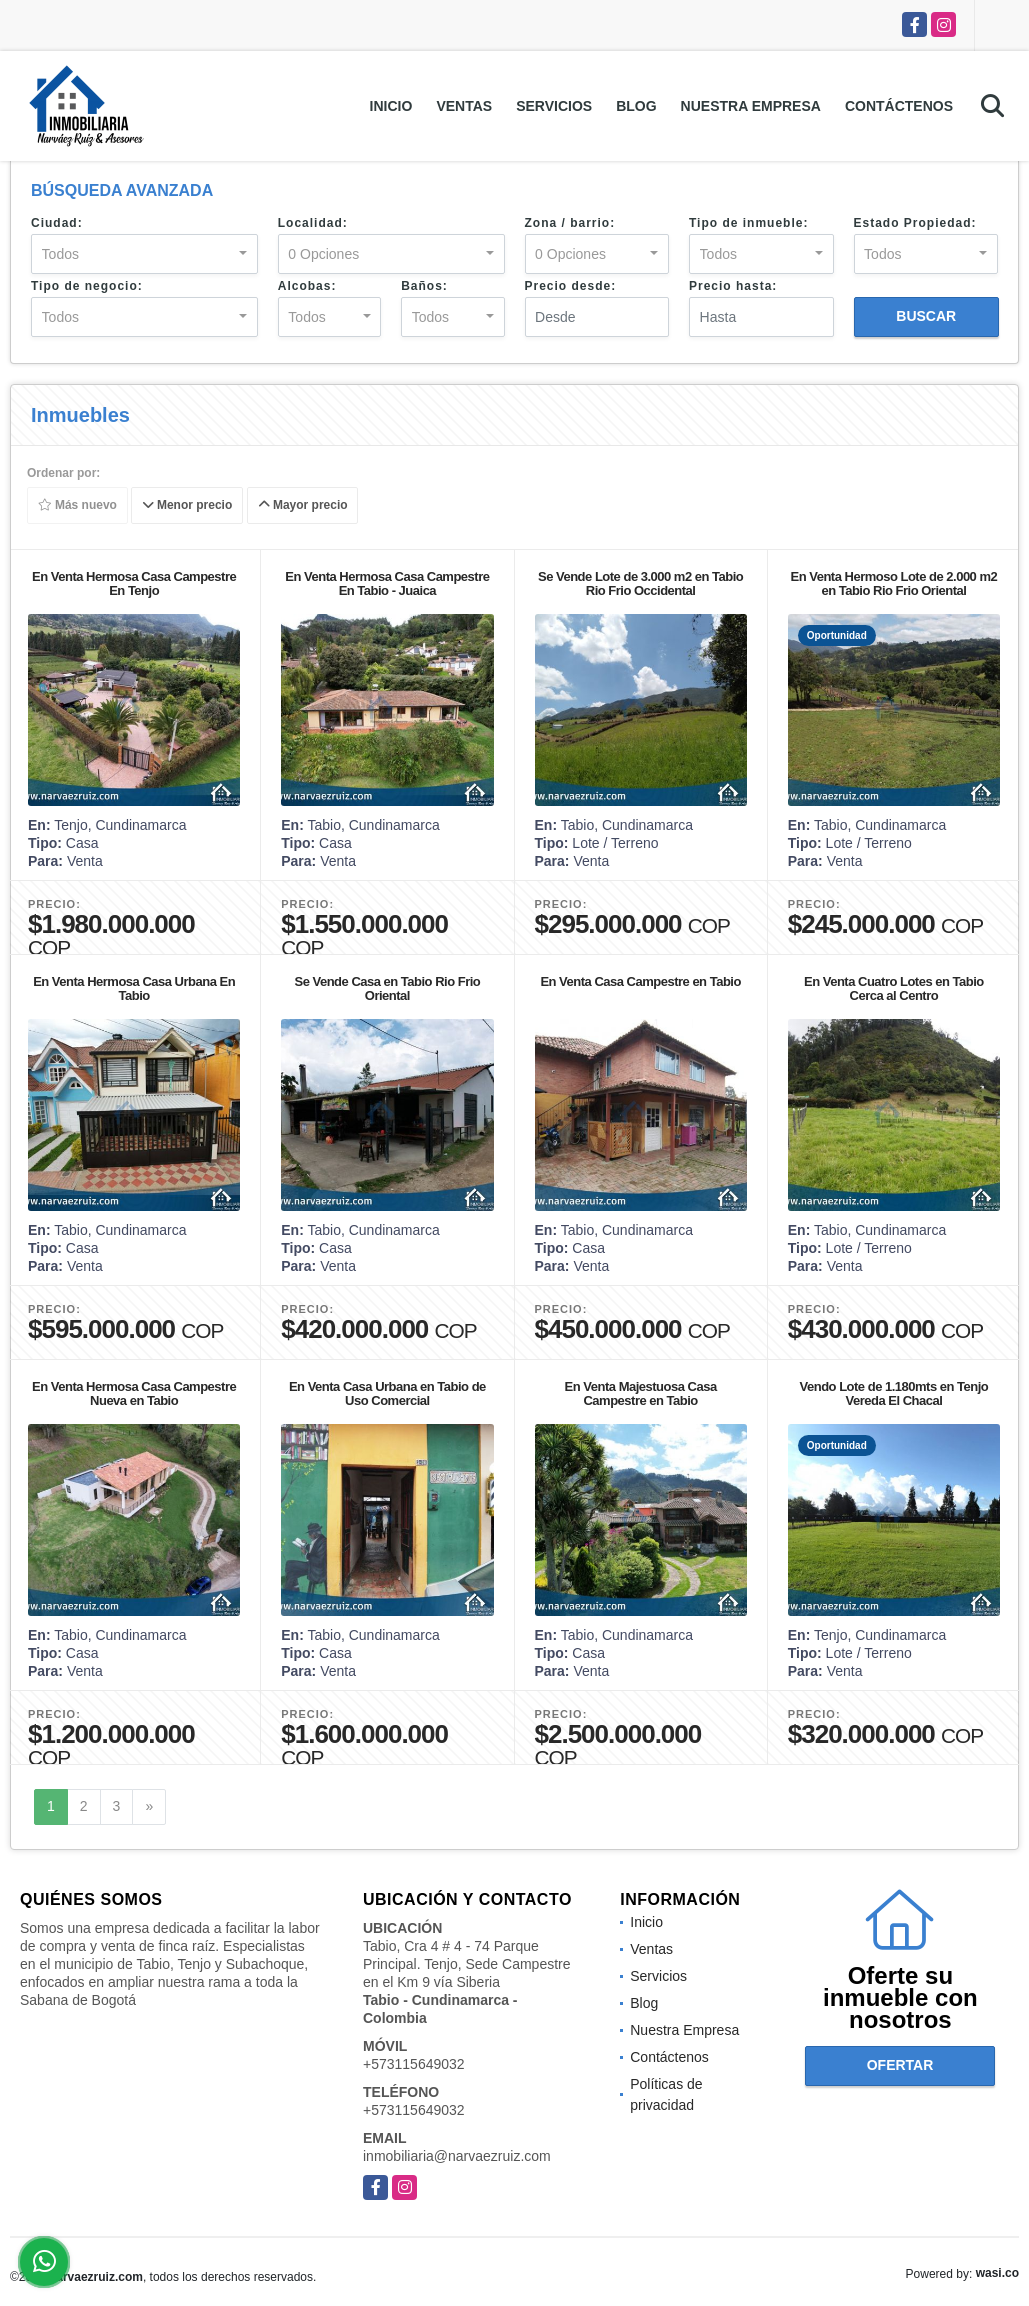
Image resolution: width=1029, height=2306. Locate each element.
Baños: (424, 286)
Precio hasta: (733, 286)
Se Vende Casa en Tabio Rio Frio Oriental (387, 988)
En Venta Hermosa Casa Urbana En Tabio (134, 988)
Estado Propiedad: (915, 223)
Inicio (391, 106)
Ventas (464, 106)
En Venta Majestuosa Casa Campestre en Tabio (641, 1393)
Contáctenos (899, 106)
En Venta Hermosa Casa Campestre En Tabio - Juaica (387, 583)
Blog (636, 106)
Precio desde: (571, 286)
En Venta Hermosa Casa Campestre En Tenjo (134, 583)
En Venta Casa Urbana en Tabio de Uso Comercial (387, 1393)
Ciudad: (57, 223)
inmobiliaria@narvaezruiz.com (457, 2156)
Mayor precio (303, 506)
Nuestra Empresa (751, 106)
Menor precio (187, 506)
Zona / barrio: (570, 223)
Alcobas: (307, 286)
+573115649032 (414, 2064)
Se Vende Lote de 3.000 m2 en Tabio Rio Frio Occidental (640, 583)
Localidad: (313, 223)
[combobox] (144, 254)
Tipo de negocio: (87, 286)
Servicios (554, 106)
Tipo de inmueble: (748, 223)
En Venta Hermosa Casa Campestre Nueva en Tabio (134, 1393)
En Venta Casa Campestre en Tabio (640, 981)
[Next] (149, 1807)
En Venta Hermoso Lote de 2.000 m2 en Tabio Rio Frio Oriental (894, 583)
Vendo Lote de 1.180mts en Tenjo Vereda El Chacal (894, 1393)
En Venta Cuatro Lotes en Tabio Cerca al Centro (894, 988)
